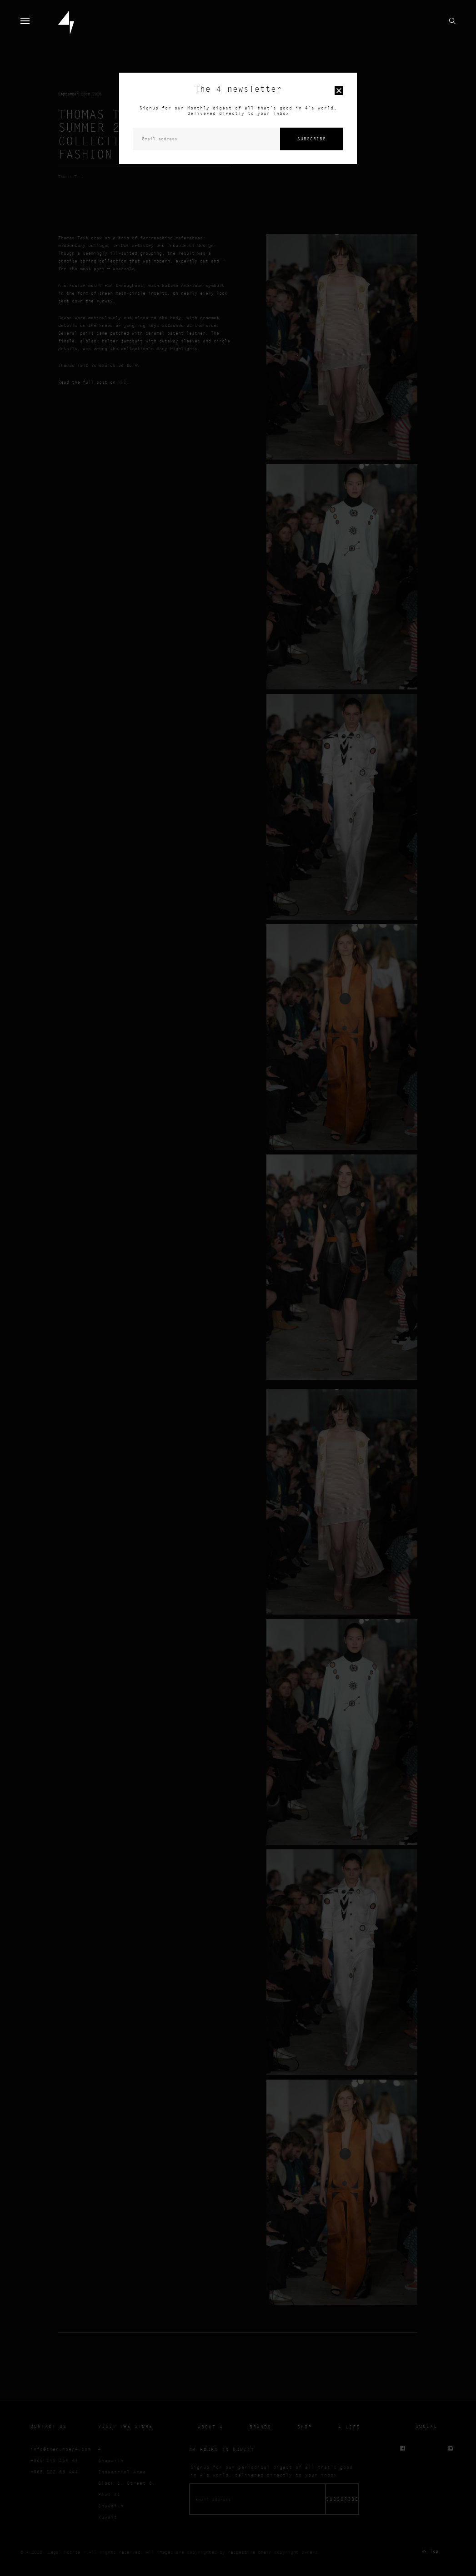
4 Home (66, 22)
